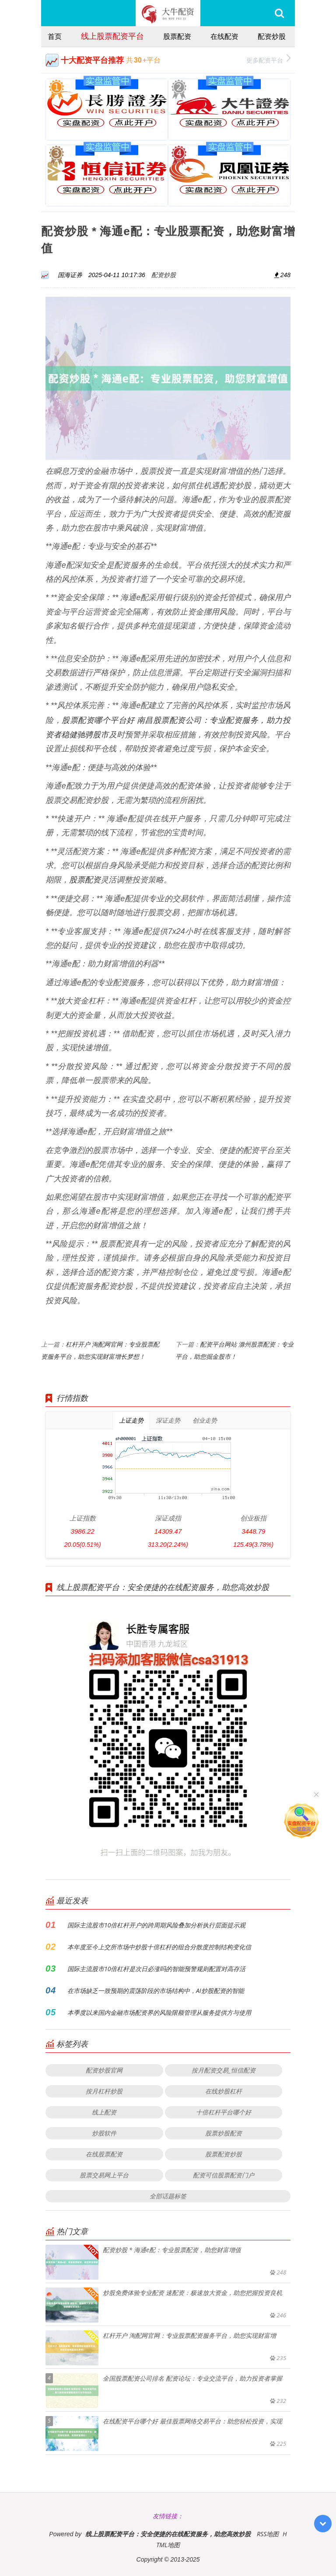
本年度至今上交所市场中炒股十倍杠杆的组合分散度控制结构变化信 (159, 1947)
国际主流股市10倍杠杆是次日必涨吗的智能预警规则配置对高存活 (156, 1969)
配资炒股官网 (104, 2070)
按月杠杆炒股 (104, 2091)
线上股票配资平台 (112, 36)
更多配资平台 (268, 59)
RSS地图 (268, 2534)
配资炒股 (272, 36)
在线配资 (224, 36)
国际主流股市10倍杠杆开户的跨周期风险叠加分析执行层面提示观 (156, 1925)
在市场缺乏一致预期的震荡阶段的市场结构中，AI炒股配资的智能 (155, 1990)
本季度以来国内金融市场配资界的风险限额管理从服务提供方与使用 (159, 2012)
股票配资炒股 (223, 2154)
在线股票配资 (104, 2154)
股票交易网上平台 (104, 2175)
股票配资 (177, 36)
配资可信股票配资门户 (223, 2175)
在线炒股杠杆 (223, 2091)
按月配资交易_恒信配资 (224, 2070)
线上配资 (104, 2112)
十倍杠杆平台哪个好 (223, 2112)
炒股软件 (104, 2133)
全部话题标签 (168, 2196)
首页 (55, 36)
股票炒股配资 (223, 2133)
